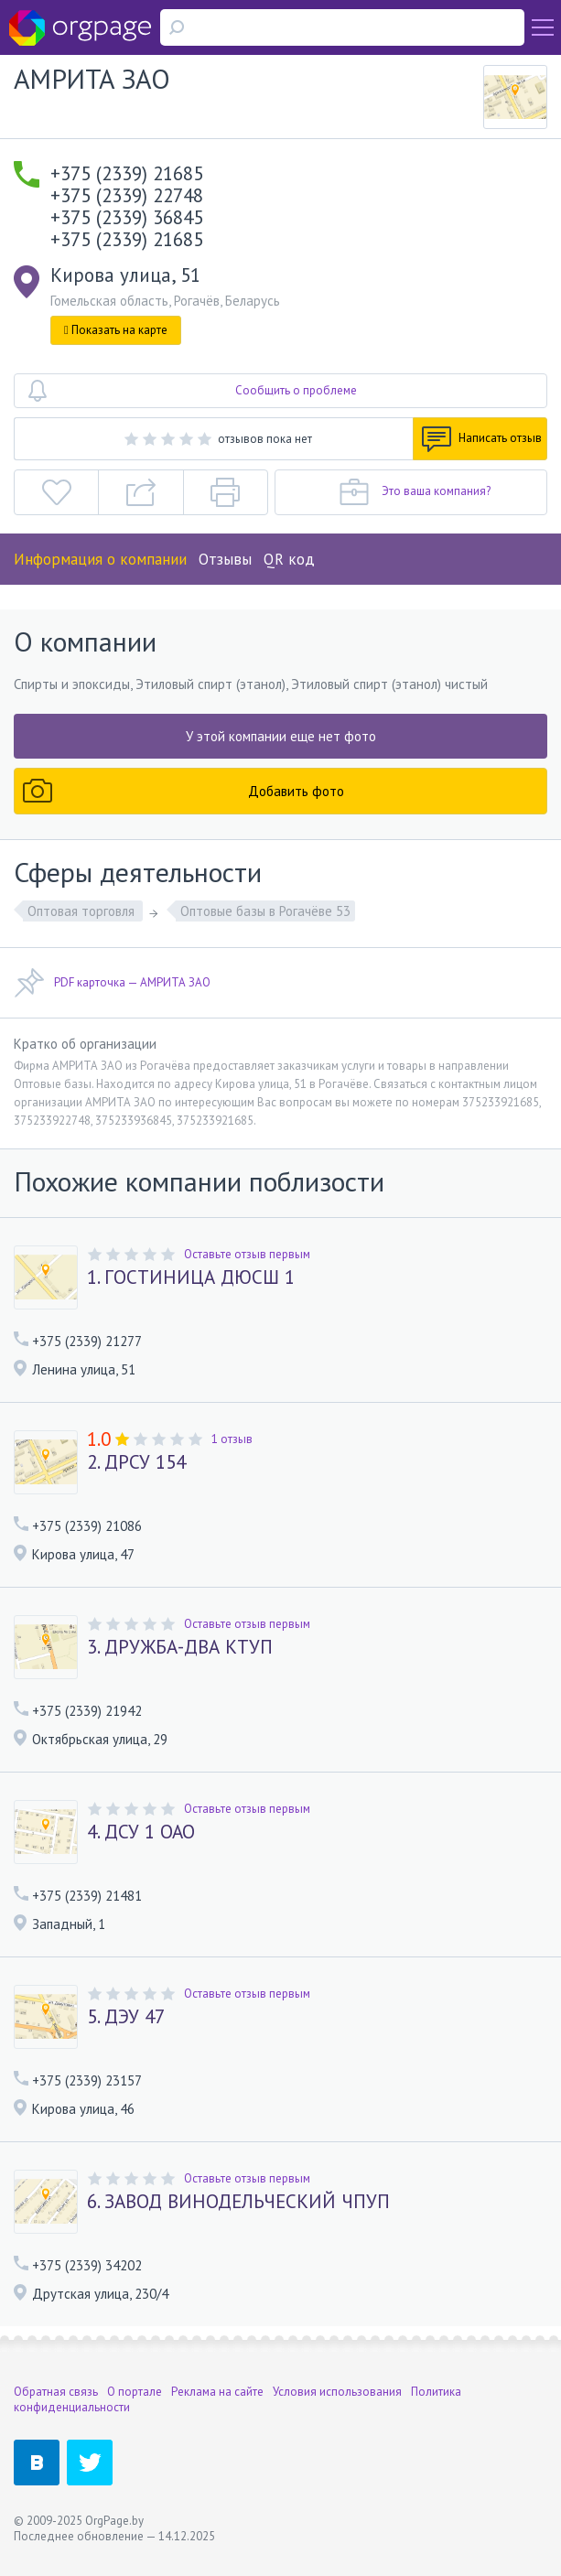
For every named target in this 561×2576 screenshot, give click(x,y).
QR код (289, 559)
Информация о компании (100, 559)
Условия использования (337, 2391)
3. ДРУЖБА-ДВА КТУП (180, 1647)
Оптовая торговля (82, 911)
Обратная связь (56, 2391)
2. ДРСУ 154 (136, 1462)
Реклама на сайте (217, 2391)
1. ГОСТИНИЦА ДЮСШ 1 (191, 1277)
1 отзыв (232, 1439)
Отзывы (225, 559)
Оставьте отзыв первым (247, 1254)
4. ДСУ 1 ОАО (141, 1832)
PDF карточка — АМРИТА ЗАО (112, 982)
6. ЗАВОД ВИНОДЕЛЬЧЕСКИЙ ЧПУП (238, 2202)
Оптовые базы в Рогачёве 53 (265, 911)
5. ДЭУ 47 (126, 2017)
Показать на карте (115, 330)
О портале (134, 2391)
